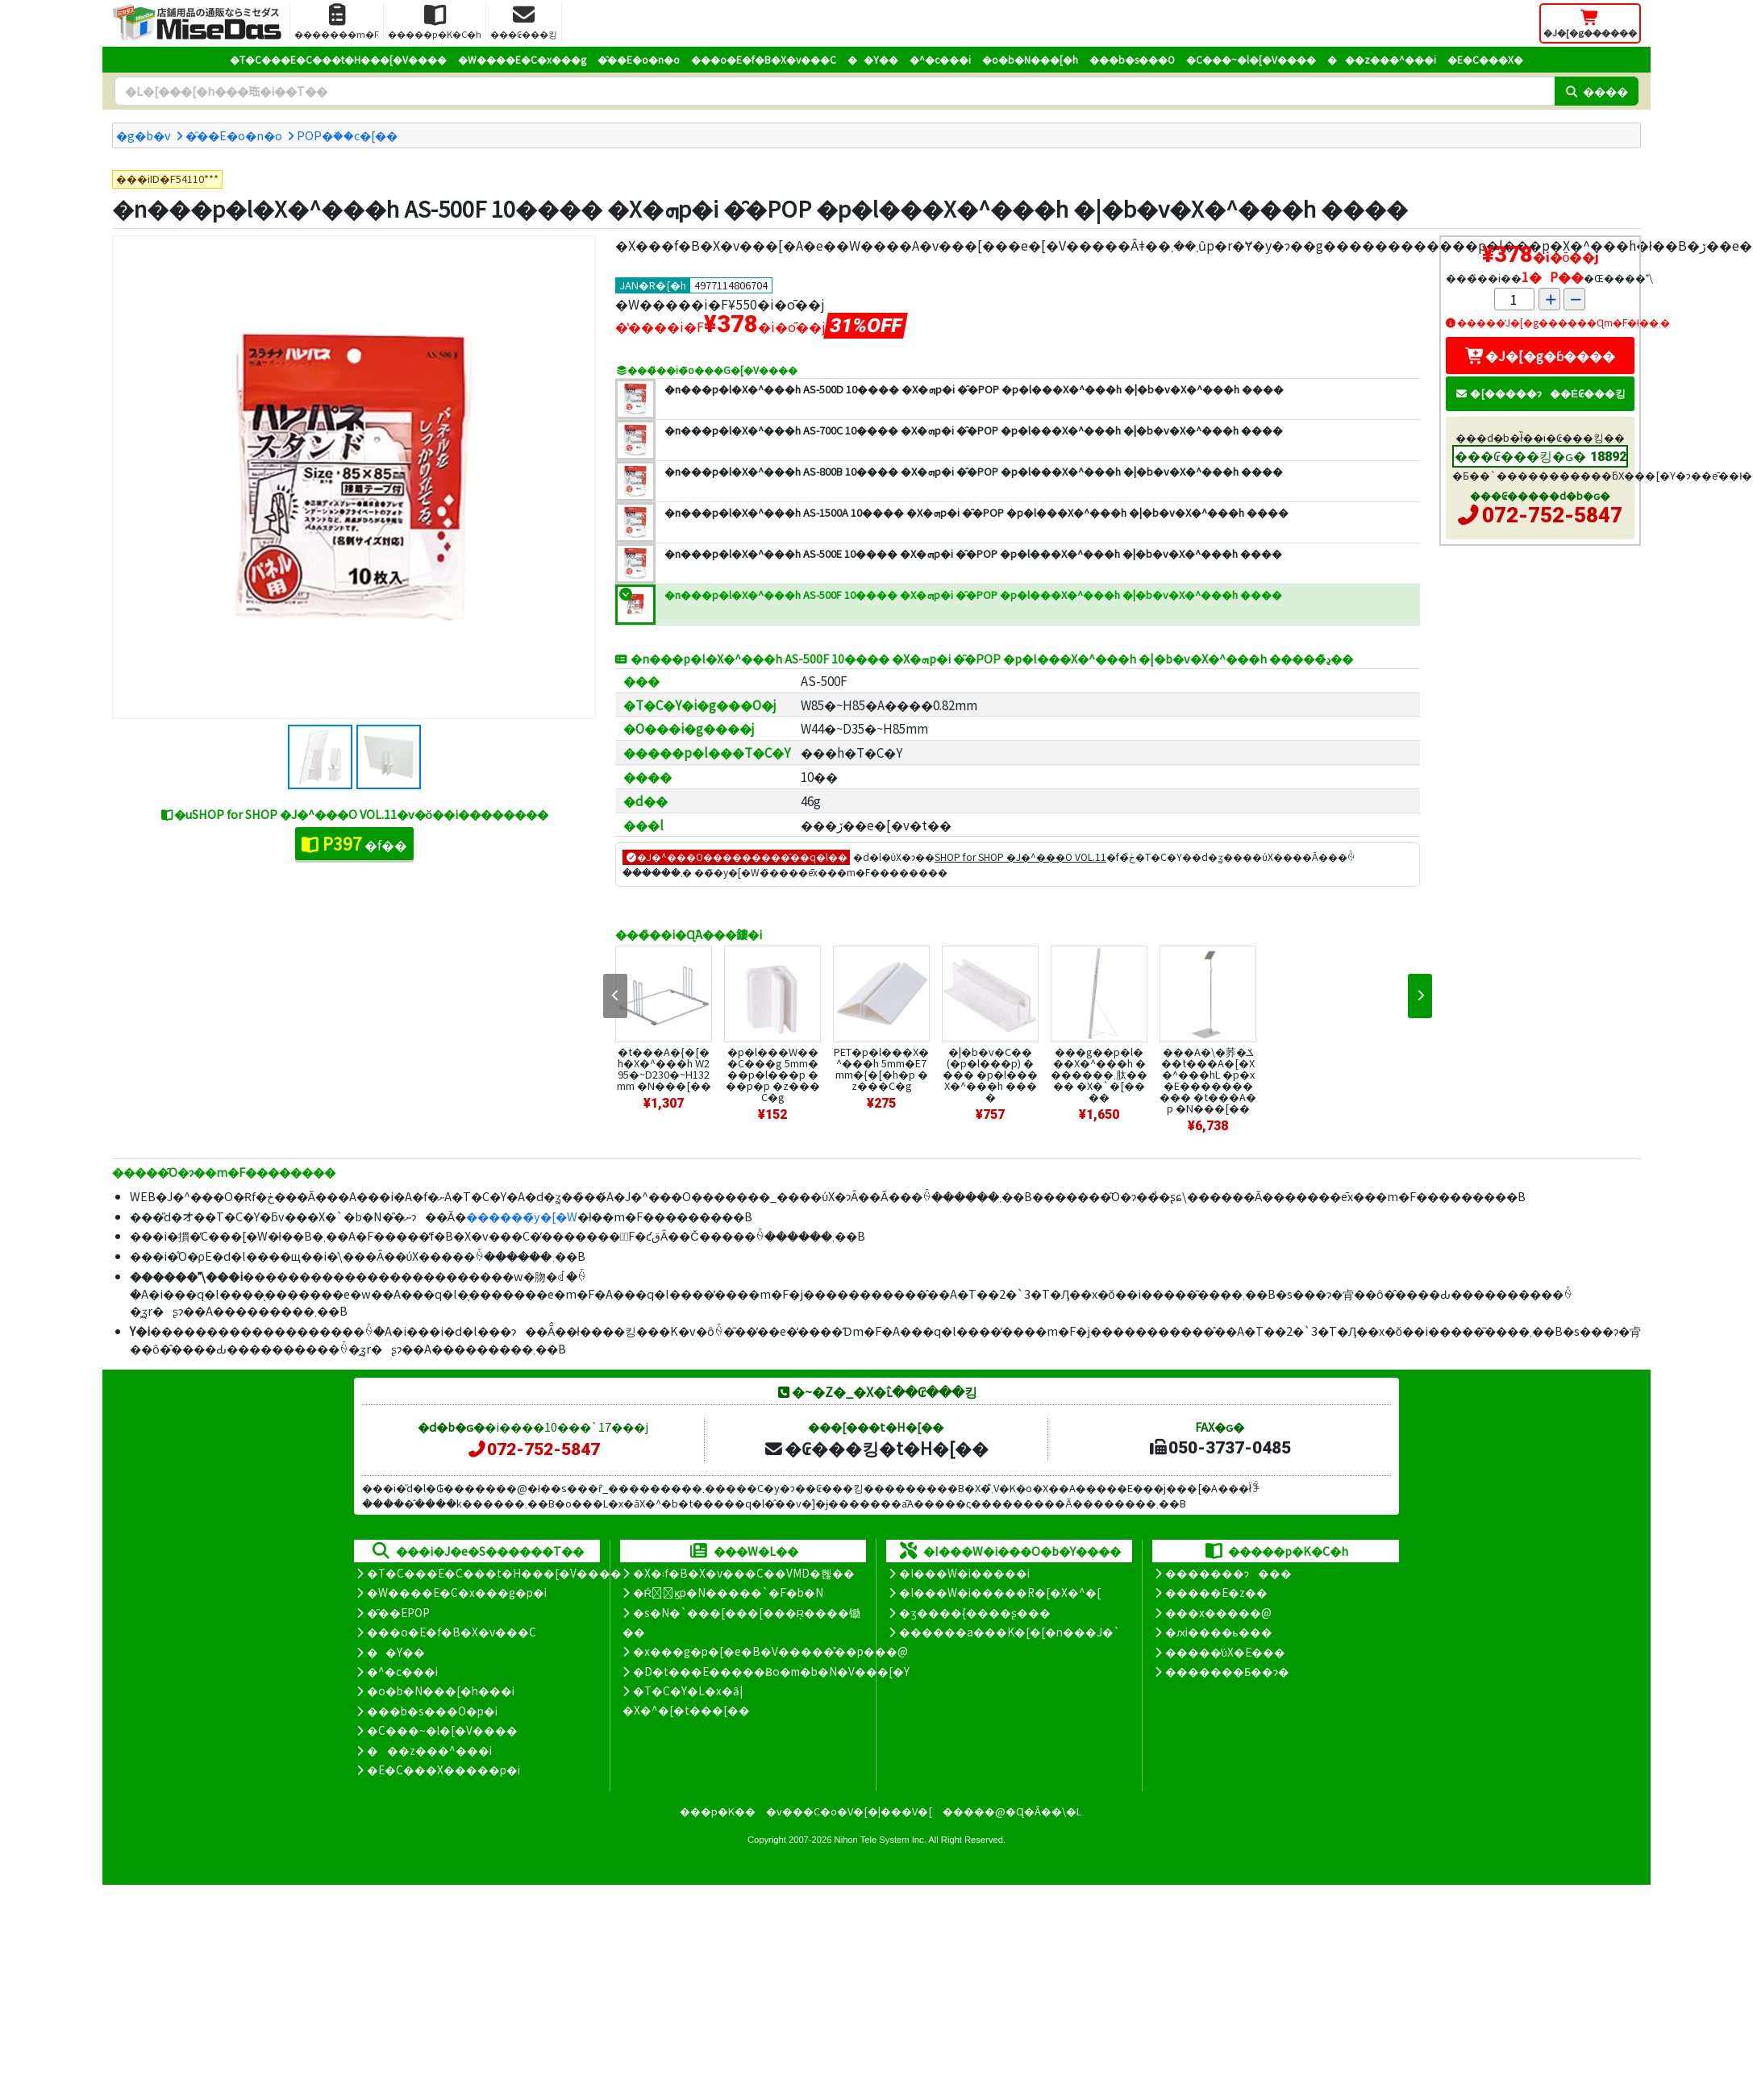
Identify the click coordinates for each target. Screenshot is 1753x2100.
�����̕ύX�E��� (1225, 1652)
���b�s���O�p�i (432, 1711)
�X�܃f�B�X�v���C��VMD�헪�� (744, 1573)
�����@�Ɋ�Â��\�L (1012, 1811)
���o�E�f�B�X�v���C (763, 59)
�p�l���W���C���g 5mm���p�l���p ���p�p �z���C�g (773, 1074)
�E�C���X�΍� (1485, 59)
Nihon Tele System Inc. (880, 1839)
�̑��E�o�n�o (639, 59)
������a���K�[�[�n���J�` (1009, 1632)
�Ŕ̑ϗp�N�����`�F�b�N (728, 1592)
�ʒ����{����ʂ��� (975, 1612)
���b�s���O (1132, 59)
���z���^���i (1381, 59)
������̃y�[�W (521, 1216)
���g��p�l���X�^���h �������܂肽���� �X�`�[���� (1099, 1074)
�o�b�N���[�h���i (440, 1690)
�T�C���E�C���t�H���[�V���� (338, 59)
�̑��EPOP (398, 1612)
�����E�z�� (1216, 1592)
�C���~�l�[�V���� (1251, 59)
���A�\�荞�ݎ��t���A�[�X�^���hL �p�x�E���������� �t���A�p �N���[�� (1208, 1080)
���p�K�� (718, 1811)
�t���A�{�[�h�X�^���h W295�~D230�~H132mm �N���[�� (664, 1068)
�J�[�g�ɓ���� (1540, 355)
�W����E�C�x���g (522, 59)
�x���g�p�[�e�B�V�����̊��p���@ (770, 1651)
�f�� (354, 843)
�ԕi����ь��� (1218, 1632)
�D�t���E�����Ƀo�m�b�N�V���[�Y (771, 1671)
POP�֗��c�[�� (347, 135)
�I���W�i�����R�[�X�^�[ (1000, 1592)
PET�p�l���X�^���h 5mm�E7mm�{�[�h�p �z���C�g (881, 1068)
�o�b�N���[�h (1030, 59)
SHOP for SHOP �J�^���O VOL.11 (1020, 856)
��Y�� (872, 59)
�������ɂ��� (1228, 1573)
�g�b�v (143, 135)
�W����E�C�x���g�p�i (457, 1592)
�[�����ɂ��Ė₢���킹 (1540, 393)
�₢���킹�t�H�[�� (876, 1448)
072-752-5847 (1552, 515)
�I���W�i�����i (964, 1573)
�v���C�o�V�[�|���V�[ (849, 1811)
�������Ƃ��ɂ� (1227, 1671)
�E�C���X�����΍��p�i (443, 1769)
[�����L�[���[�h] (835, 91)
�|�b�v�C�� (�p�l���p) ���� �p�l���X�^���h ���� (990, 1074)
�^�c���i (940, 59)
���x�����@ (1218, 1612)
